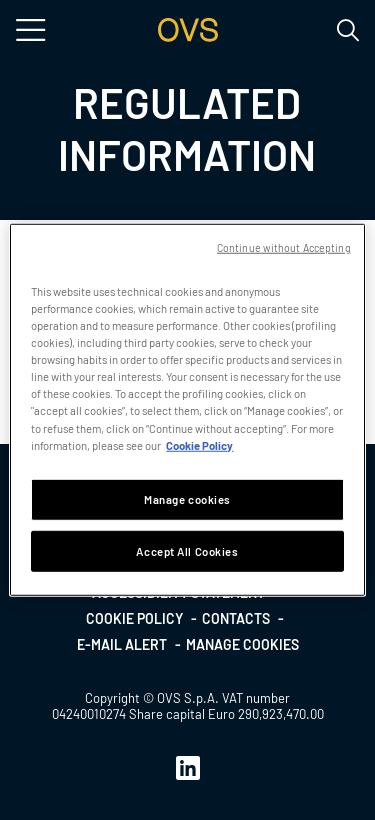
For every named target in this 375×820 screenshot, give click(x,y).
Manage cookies (242, 644)
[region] (187, 410)
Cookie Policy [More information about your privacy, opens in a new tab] (199, 444)
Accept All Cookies (187, 550)
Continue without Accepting (284, 247)
